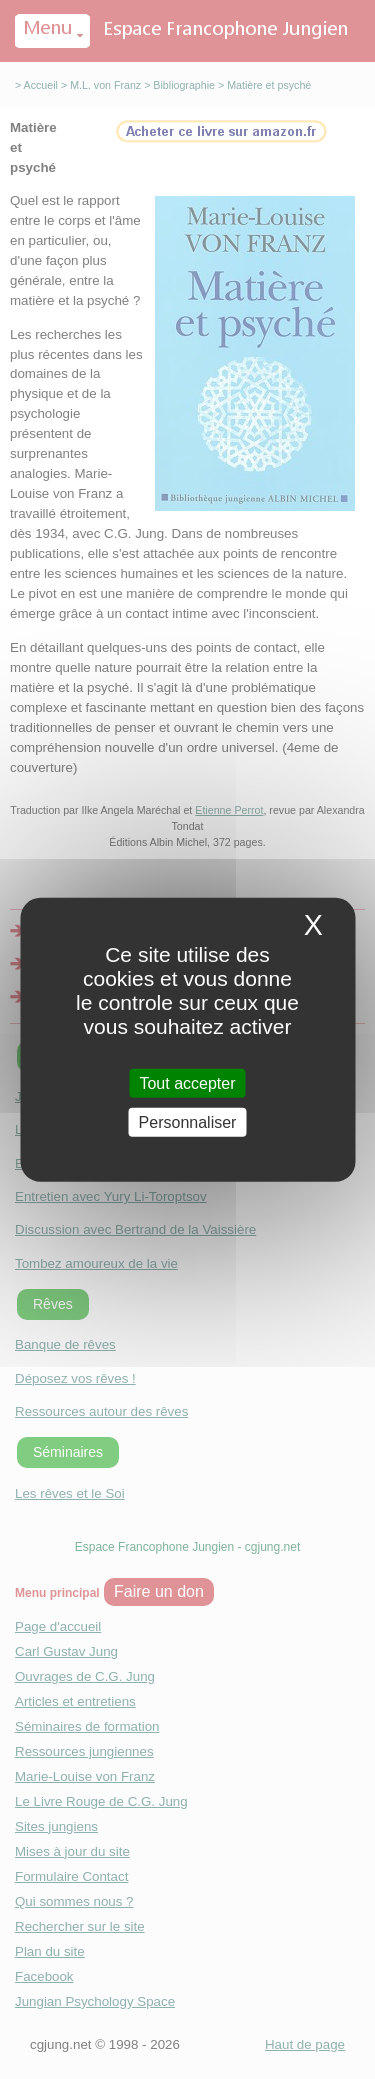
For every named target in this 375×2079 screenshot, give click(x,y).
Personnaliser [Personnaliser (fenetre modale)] (188, 1122)
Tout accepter (187, 1082)
